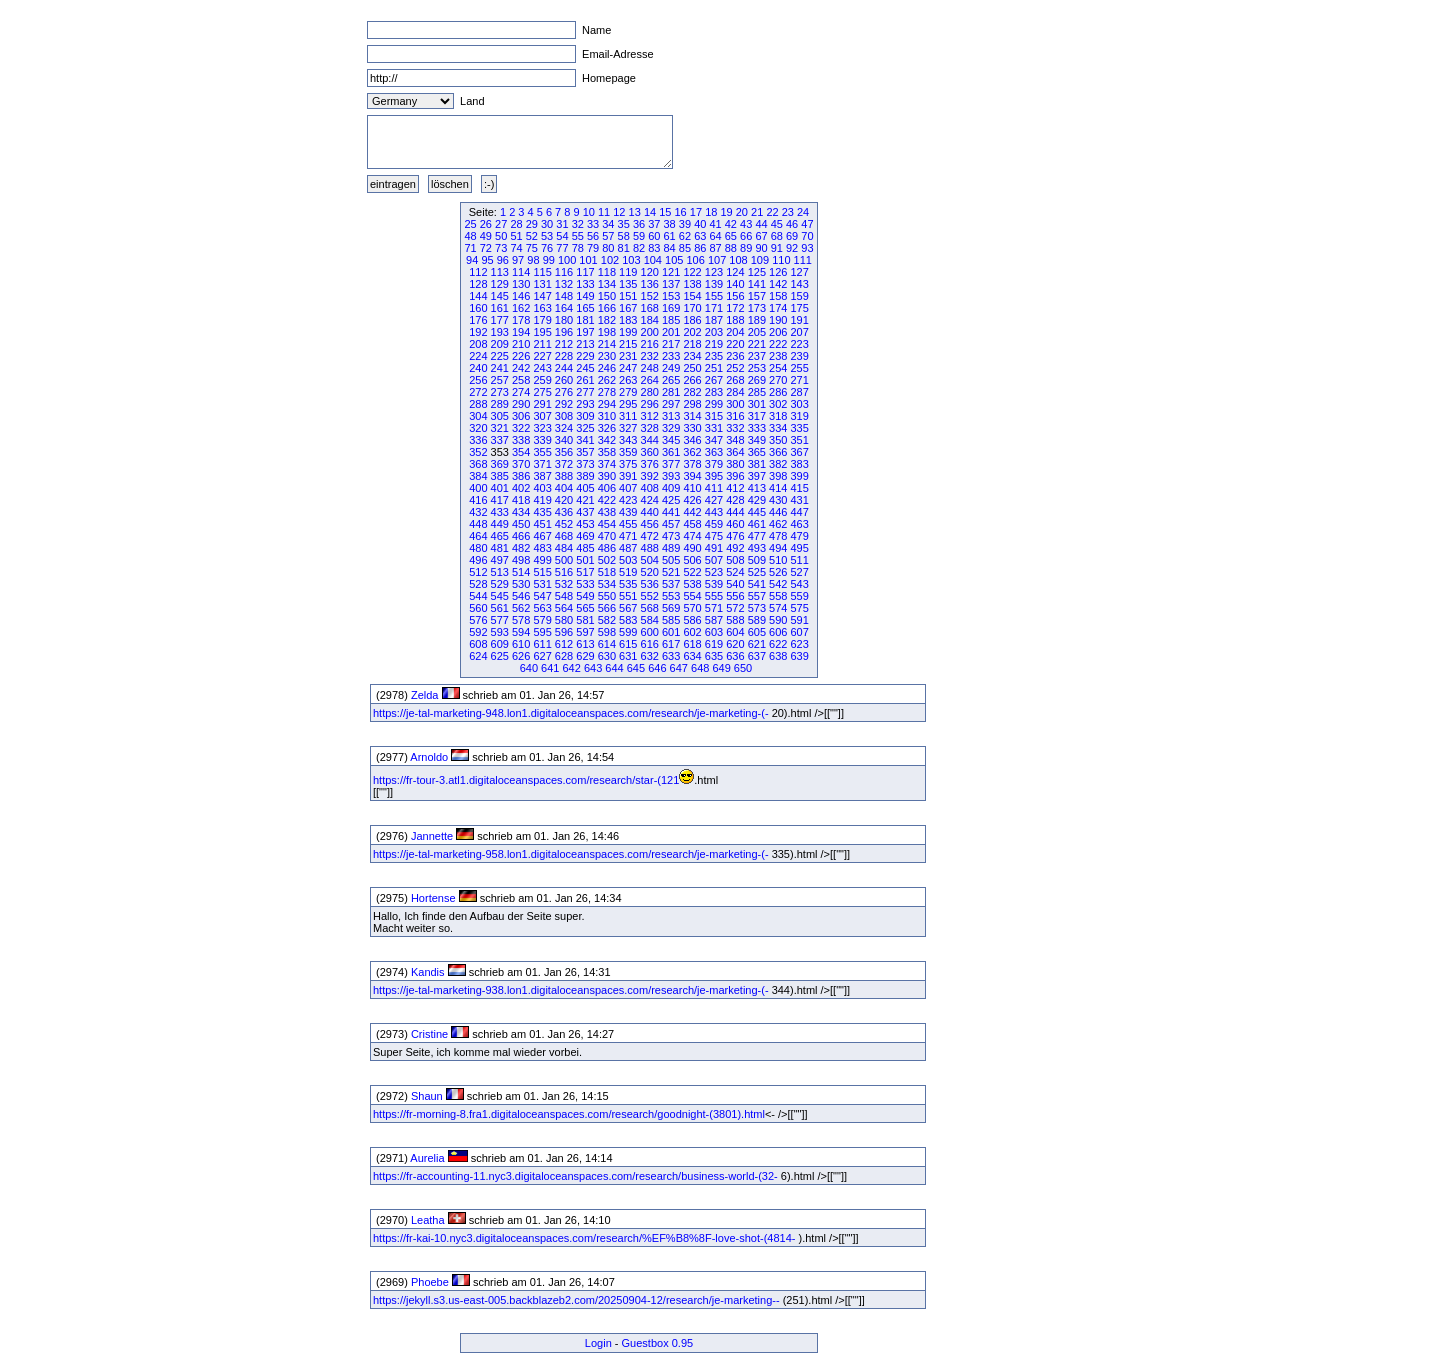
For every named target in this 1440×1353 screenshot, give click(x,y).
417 (500, 500)
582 (607, 620)
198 (607, 332)
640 (529, 668)
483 (542, 548)
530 (521, 584)
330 (692, 428)
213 (585, 344)
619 (714, 644)
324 (564, 428)
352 (478, 452)
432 (478, 512)
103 (631, 260)
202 (692, 332)
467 (542, 536)
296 (650, 404)
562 (521, 608)
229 (585, 356)
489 (671, 548)
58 (624, 236)
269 (757, 380)
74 (516, 248)
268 (735, 380)
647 (679, 668)
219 (714, 344)
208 (478, 344)
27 (501, 224)
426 (692, 500)
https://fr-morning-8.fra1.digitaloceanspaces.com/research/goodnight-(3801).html (569, 1114)
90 (761, 248)
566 (607, 608)
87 (715, 248)
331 (714, 428)
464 (478, 536)
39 (685, 224)
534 (607, 584)
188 (735, 320)
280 (650, 392)
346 (692, 440)
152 (650, 296)
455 (628, 524)
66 (746, 236)
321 (500, 428)
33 (593, 224)
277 (585, 392)
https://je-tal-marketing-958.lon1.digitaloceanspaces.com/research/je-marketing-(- (571, 854)
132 (564, 284)
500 (564, 560)
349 (757, 440)
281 (671, 392)
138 (692, 284)
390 (607, 476)
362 (692, 452)
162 (521, 308)
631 (628, 656)
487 (628, 548)
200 (650, 332)
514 (521, 572)
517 (585, 572)
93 (807, 248)
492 (735, 548)
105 (674, 260)
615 (628, 644)
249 (671, 368)
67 (761, 236)
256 (478, 380)
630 (607, 656)
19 (726, 212)
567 (628, 608)
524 (735, 572)
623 (799, 644)
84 (670, 248)
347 (714, 440)
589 (757, 620)
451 (542, 524)
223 (799, 344)
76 (547, 248)
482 (521, 548)
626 (521, 656)
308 (564, 416)
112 (478, 272)
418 (521, 500)
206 (778, 332)
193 (500, 332)
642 (571, 668)
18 (711, 212)
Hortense (433, 898)
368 (478, 464)
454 (607, 524)
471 (628, 536)
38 (670, 224)
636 (735, 656)
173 (757, 308)
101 (588, 260)
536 (650, 584)
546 (521, 596)
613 (585, 644)
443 (714, 512)
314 (692, 416)
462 (778, 524)
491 (714, 548)
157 (757, 296)
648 (700, 668)
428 (735, 500)
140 (735, 284)
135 (628, 284)
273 (500, 392)
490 (692, 548)
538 (692, 584)
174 (778, 308)
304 (478, 416)
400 (478, 488)
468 (564, 536)
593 (500, 632)
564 (564, 608)
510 (778, 560)
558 (778, 596)
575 (799, 608)
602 (692, 632)
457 (671, 524)
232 (650, 356)
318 (778, 416)
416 (478, 500)
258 (521, 380)
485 (585, 548)
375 (628, 464)
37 (654, 224)
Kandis (428, 972)
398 (778, 476)
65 (731, 236)
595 (542, 632)
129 (500, 284)
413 (757, 488)
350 (778, 440)
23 (788, 212)
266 (692, 380)
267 (714, 380)
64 (715, 236)
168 (650, 308)
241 (500, 368)
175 (799, 308)
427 (714, 500)
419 (542, 500)
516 (564, 572)
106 (695, 260)
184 (650, 320)
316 (735, 416)
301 (757, 404)
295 (628, 404)
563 (542, 608)
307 (542, 416)
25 (470, 224)
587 (714, 620)
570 (692, 608)
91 (777, 248)
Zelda (425, 695)
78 (578, 248)
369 (500, 464)
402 (521, 488)
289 (500, 404)
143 (799, 284)
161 (500, 308)
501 (585, 560)
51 (516, 236)
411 (714, 488)
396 (735, 476)
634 (692, 656)
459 (714, 524)
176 (478, 320)
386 (521, 476)
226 (521, 356)
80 (608, 248)
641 (550, 668)
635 (714, 656)
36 (639, 224)
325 (585, 428)
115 (542, 272)
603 (714, 632)
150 (607, 296)
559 (799, 596)
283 (714, 392)
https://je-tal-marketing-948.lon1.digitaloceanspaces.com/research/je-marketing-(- (571, 713)
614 (607, 644)
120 (650, 272)
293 (585, 404)
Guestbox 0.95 (658, 1343)
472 (650, 536)
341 (585, 440)
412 (735, 488)
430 (778, 500)
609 (500, 644)
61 (670, 236)
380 (735, 464)
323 (542, 428)
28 (516, 224)
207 (799, 332)
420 (564, 500)
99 (549, 260)
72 (486, 248)
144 (478, 296)
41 (715, 224)
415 (799, 488)
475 (714, 536)
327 (628, 428)
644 (614, 668)
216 (650, 344)
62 (685, 236)
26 (486, 224)
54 (562, 236)
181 (585, 320)
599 (628, 632)
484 (564, 548)
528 (478, 584)
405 (585, 488)
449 (500, 524)
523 (714, 572)
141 (757, 284)
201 (671, 332)
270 (778, 380)
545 (500, 596)
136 (650, 284)
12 (619, 212)
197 (585, 332)
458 (692, 524)
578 (521, 620)
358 (607, 452)
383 (799, 464)
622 (778, 644)
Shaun (427, 1096)
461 (757, 524)
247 (628, 368)
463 (799, 524)
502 (607, 560)
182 (607, 320)
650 (743, 668)
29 (532, 224)
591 (799, 620)
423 (628, 500)
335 (799, 428)
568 (650, 608)
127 (799, 272)
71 (470, 248)
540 (735, 584)
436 (564, 512)
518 (607, 572)
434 (521, 512)
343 (628, 440)
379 (714, 464)
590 (778, 620)
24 (803, 212)
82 (639, 248)
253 (757, 368)
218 (692, 344)
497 (500, 560)
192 (478, 332)
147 (542, 296)
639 (799, 656)
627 (542, 656)
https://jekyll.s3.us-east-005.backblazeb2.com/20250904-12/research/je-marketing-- (576, 1300)
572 (735, 608)
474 (692, 536)
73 (501, 248)
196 (564, 332)
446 (778, 512)
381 (757, 464)
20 (742, 212)
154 (692, 296)
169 (671, 308)
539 (714, 584)
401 (500, 488)
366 (778, 452)
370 (521, 464)
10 (589, 212)
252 (735, 368)
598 (607, 632)
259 (542, 380)
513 (500, 572)
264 (650, 380)
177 (500, 320)
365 (757, 452)
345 (671, 440)
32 (578, 224)
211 (542, 344)
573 (757, 608)
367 (799, 452)
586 (692, 620)
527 (799, 572)
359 (628, 452)
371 (542, 464)
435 (542, 512)
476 (735, 536)
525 (757, 572)
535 (628, 584)
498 (521, 560)
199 (628, 332)
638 (778, 656)
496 (478, 560)
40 (700, 224)
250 (692, 368)
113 (500, 272)
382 (778, 464)
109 (760, 260)
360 (650, 452)
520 (650, 572)
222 (778, 344)
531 (542, 584)
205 (757, 332)
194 (521, 332)
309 (585, 416)
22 (772, 212)
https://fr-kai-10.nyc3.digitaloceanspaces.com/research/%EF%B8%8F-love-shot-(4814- (584, 1238)
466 (521, 536)
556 (735, 596)
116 (564, 272)
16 (681, 212)
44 (761, 224)
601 (671, 632)
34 (608, 224)
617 (671, 644)
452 (564, 524)
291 (542, 404)
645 (636, 668)
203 (714, 332)
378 (692, 464)
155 (714, 296)
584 (650, 620)
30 (547, 224)
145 (500, 296)
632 (650, 656)
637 (757, 656)
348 (735, 440)
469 (585, 536)
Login (598, 1343)
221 (757, 344)
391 (628, 476)
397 (757, 476)
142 (778, 284)
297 (671, 404)
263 (628, 380)
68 (777, 236)
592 (478, 632)
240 (478, 368)
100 (567, 260)
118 (607, 272)
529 (500, 584)
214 (607, 344)
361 (671, 452)
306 (521, 416)
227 (542, 356)
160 (478, 308)
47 (807, 224)
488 (650, 548)
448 (478, 524)
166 (607, 308)
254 (778, 368)
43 (746, 224)
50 (501, 236)
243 (542, 368)
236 (735, 356)
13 (635, 212)
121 (671, 272)
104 (653, 260)
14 (650, 212)
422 (607, 500)
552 (650, 596)
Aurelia (427, 1158)
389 (585, 476)
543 (799, 584)
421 (585, 500)
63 (700, 236)
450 (521, 524)
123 (714, 272)
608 (478, 644)
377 (671, 464)
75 (532, 248)
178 (521, 320)
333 (757, 428)
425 (671, 500)
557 (757, 596)
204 (735, 332)
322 (521, 428)
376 (650, 464)
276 (564, 392)
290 (521, 404)
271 (799, 380)
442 (692, 512)
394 (692, 476)
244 (564, 368)
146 (521, 296)
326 (607, 428)
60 (654, 236)
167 (628, 308)
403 (542, 488)
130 (521, 284)
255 (799, 368)
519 (628, 572)
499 (542, 560)
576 (478, 620)
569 (671, 608)
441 (671, 512)
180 (564, 320)
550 (607, 596)
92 (792, 248)
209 (500, 344)
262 (607, 380)
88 (731, 248)
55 (578, 236)
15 (665, 212)
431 (799, 500)
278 (607, 392)
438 (607, 512)
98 (533, 260)
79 (593, 248)
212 (564, 344)
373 (585, 464)
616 (650, 644)
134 (607, 284)
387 (542, 476)
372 (564, 464)
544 (478, 596)
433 (500, 512)
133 (585, 284)
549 (585, 596)
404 (564, 488)
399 (799, 476)
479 (799, 536)
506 (692, 560)
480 (478, 548)
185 (671, 320)
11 (604, 212)
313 (671, 416)
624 (478, 656)
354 (521, 452)
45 (777, 224)
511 (799, 560)
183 (628, 320)
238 (778, 356)
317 (757, 416)
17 (696, 212)
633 (671, 656)
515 (542, 572)
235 (714, 356)
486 (607, 548)
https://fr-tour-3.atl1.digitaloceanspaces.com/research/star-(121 (526, 780)
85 (685, 248)
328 (650, 428)
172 (735, 308)
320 (478, 428)
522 (692, 572)
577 (500, 620)
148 (564, 296)
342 (607, 440)
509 (757, 560)
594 (521, 632)
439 (628, 512)
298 (692, 404)
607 (799, 632)
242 (521, 368)
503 (628, 560)
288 (478, 404)
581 (585, 620)
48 (470, 236)
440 (650, 512)
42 (731, 224)
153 (671, 296)
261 (585, 380)
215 (628, 344)
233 (671, 356)
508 (735, 560)
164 (564, 308)
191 (799, 320)
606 (778, 632)
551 (628, 596)
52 (532, 236)
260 (564, 380)
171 (714, 308)
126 (778, 272)
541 (757, 584)
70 (807, 236)
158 (778, 296)
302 (778, 404)
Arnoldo (429, 757)
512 (478, 572)
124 (735, 272)
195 (542, 332)
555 (714, 596)
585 (671, 620)
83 (654, 248)
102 (610, 260)
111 (803, 260)
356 (564, 452)
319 (799, 416)
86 (700, 248)
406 (607, 488)
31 (562, 224)
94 (472, 260)
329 (671, 428)
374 (607, 464)
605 (757, 632)
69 (792, 236)
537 (671, 584)
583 (628, 620)
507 (714, 560)
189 (757, 320)
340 (564, 440)
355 (542, 452)
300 (735, 404)
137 (671, 284)
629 (585, 656)
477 (757, 536)
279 (628, 392)
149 (585, 296)
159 (799, 296)
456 (650, 524)
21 (757, 212)
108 (738, 260)
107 (717, 260)
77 (562, 248)
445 (757, 512)
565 (585, 608)
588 (735, 620)
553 (671, 596)
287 (799, 392)
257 (500, 380)
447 (799, 512)
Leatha (428, 1220)
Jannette (432, 836)
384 (478, 476)
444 (735, 512)
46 (792, 224)
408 (650, 488)
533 (585, 584)
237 (757, 356)
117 (585, 272)
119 (628, 272)
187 (714, 320)
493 (757, 548)
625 (500, 656)
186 (692, 320)
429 (757, 500)
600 (650, 632)
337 (500, 440)
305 (500, 416)
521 (671, 572)
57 (608, 236)
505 (671, 560)
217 (671, 344)
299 (714, 404)
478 (778, 536)
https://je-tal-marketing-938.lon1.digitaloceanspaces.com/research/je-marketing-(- (571, 990)
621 (757, 644)
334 (778, 428)
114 (521, 272)
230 (607, 356)
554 (692, 596)
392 (650, 476)
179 (542, 320)
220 (735, 344)
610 (521, 644)
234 (692, 356)
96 (503, 260)
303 (799, 404)
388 (564, 476)
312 (650, 416)
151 (628, 296)
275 (542, 392)
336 (478, 440)
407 (628, 488)
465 (500, 536)
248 (650, 368)
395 (714, 476)
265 (671, 380)
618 (692, 644)
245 (585, 368)
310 (607, 416)
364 (735, 452)
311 (628, 416)
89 (746, 248)
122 (692, 272)
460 (735, 524)
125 (757, 272)
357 (585, 452)
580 (564, 620)
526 (778, 572)
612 (564, 644)
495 (799, 548)
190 (778, 320)
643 (593, 668)
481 (500, 548)
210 (521, 344)
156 (735, 296)
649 (721, 668)
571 (714, 608)
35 (624, 224)
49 (486, 236)
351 (799, 440)
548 (564, 596)
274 (521, 392)
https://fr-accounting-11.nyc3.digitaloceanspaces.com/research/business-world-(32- (575, 1176)
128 (478, 284)
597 (585, 632)
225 (500, 356)
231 (628, 356)
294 (607, 404)
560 (478, 608)
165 (585, 308)
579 (542, 620)
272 (478, 392)
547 (542, 596)
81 (624, 248)
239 (799, 356)
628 (564, 656)
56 (593, 236)
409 (671, 488)
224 (478, 356)
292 (564, 404)
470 (607, 536)
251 (714, 368)
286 (778, 392)
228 (564, 356)
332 (735, 428)
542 (778, 584)
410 (692, 488)
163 (542, 308)
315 (714, 416)
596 (564, 632)
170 (692, 308)
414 (778, 488)
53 (547, 236)
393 (671, 476)
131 (542, 284)
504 (650, 560)
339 (542, 440)
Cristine (429, 1034)
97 (518, 260)
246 (607, 368)
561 (500, 608)
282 (692, 392)
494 (778, 548)
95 (487, 260)
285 (757, 392)
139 (714, 284)
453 (585, 524)
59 (639, 236)
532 (564, 584)
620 (735, 644)
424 (650, 500)
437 (585, 512)
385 (500, 476)
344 (650, 440)
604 (735, 632)
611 (542, 644)
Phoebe (430, 1282)
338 (521, 440)
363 (714, 452)
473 (671, 536)
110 (781, 260)
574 (778, 608)
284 (735, 392)
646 (657, 668)
